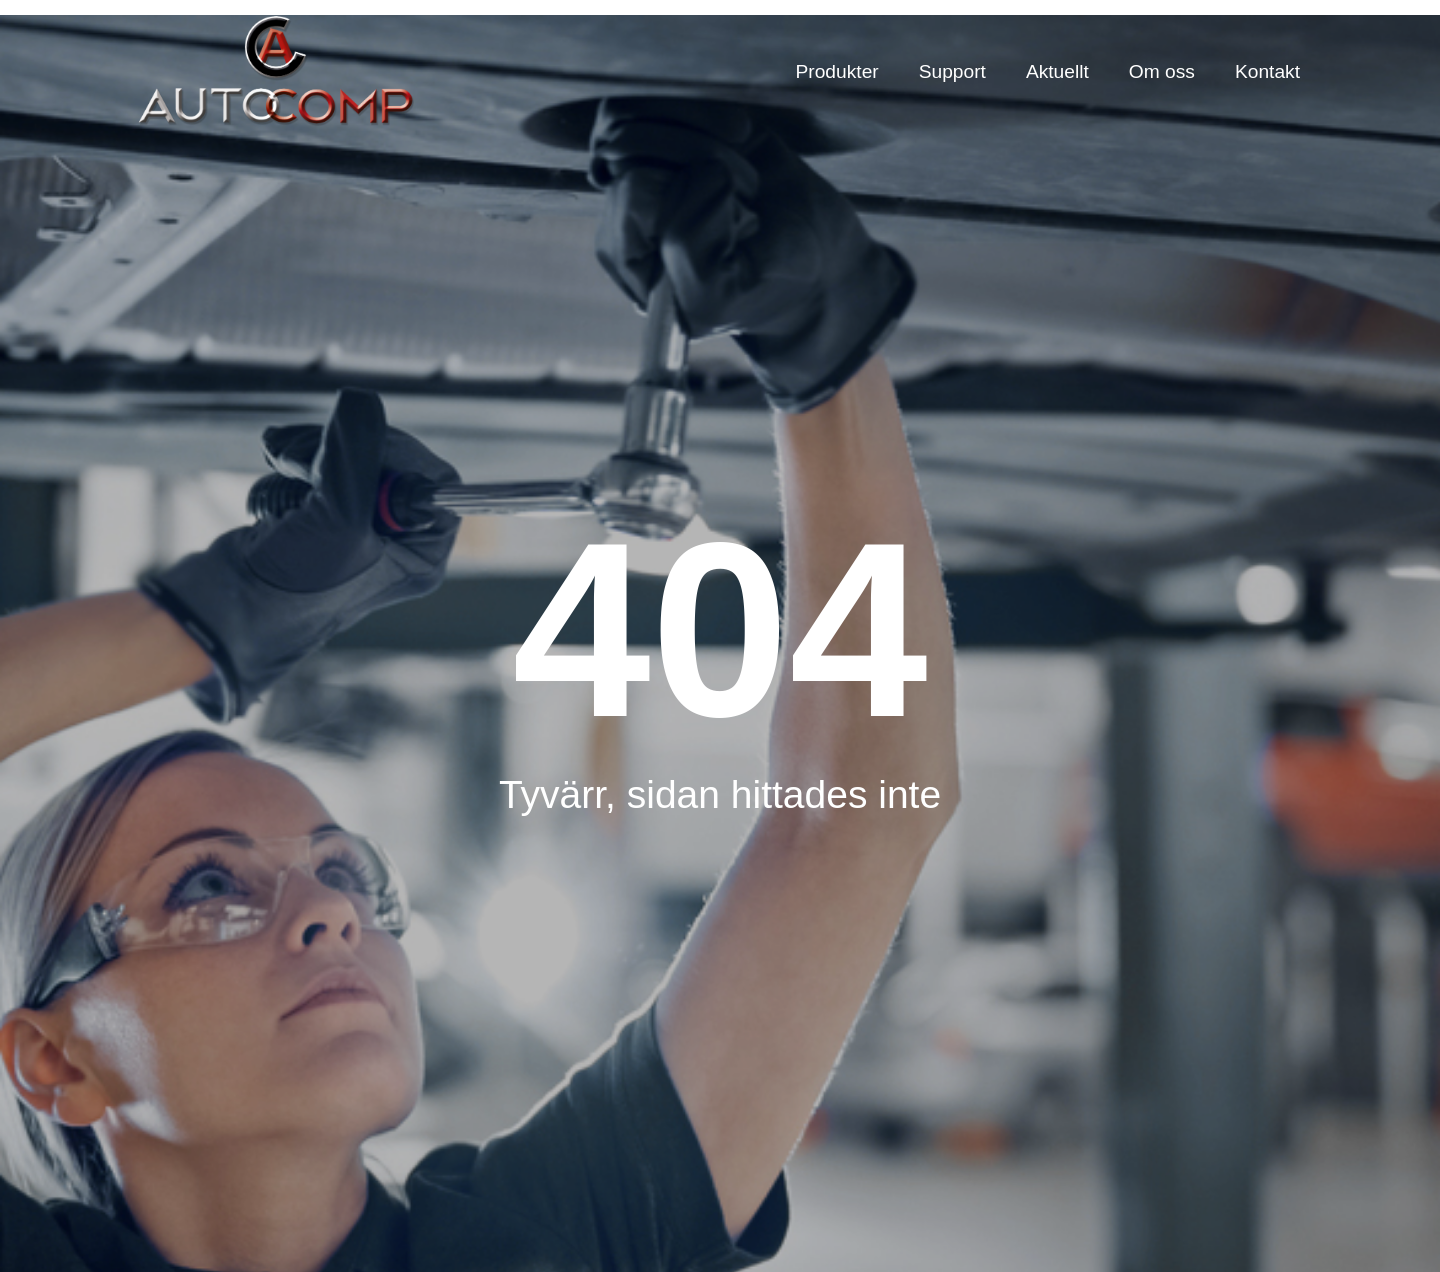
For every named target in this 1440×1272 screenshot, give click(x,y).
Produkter (837, 71)
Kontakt (1267, 71)
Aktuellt (1057, 71)
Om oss (1162, 71)
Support (952, 71)
